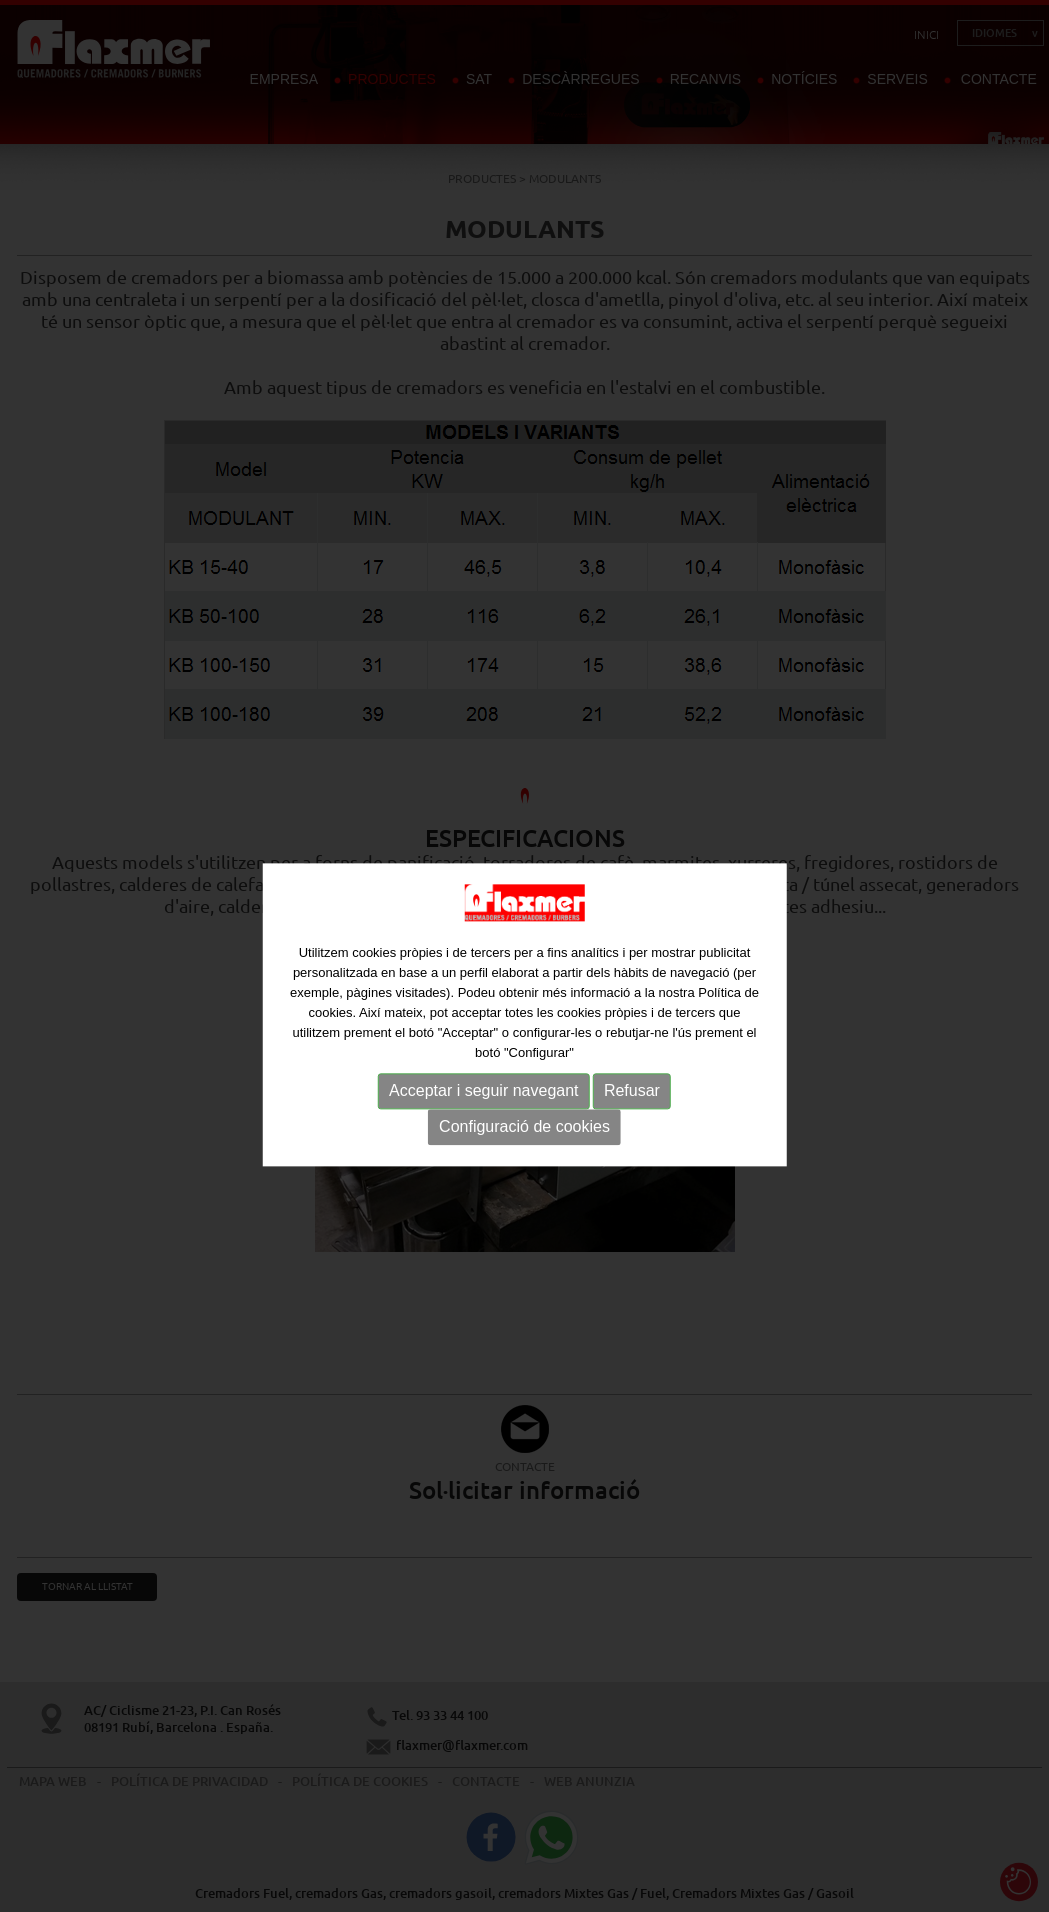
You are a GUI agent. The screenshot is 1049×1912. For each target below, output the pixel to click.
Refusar (632, 1103)
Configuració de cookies (524, 1139)
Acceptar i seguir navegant (483, 1103)
